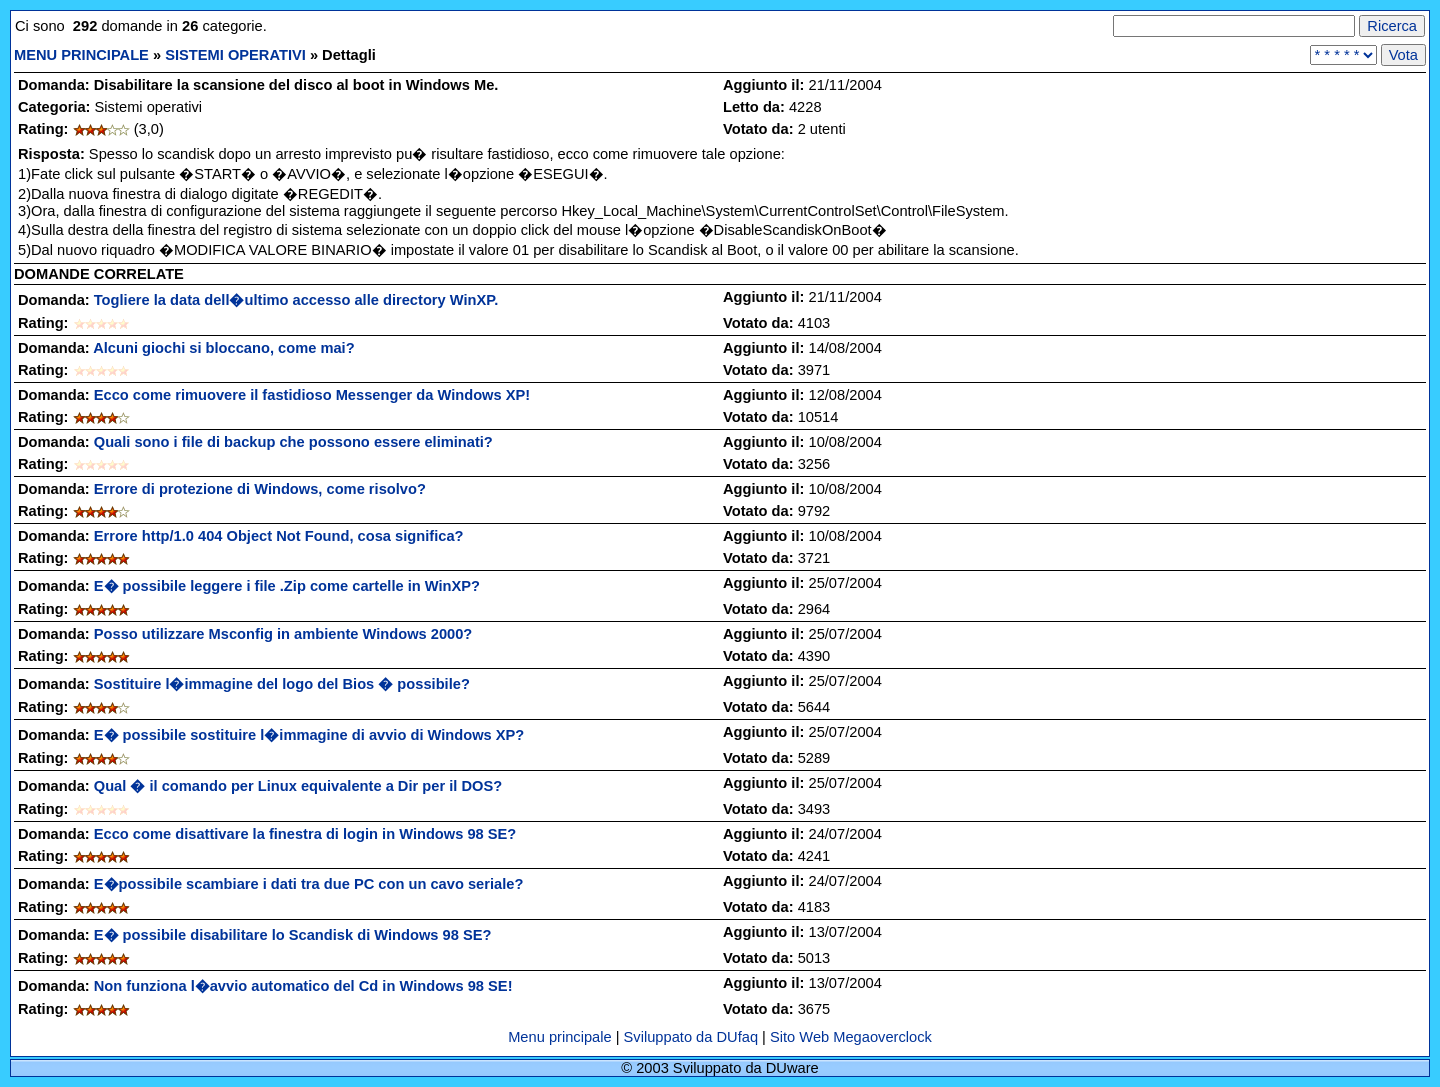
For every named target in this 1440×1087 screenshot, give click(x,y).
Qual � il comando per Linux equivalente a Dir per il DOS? (298, 786)
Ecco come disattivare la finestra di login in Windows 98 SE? (305, 834)
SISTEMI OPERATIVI (235, 55)
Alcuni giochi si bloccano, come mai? (223, 348)
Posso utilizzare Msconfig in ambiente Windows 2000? (283, 634)
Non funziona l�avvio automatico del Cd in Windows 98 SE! (303, 986)
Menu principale (562, 1037)
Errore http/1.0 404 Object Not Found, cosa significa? (279, 536)
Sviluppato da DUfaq (691, 1037)
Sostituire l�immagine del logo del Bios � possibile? (282, 684)
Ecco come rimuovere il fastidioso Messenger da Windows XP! (312, 395)
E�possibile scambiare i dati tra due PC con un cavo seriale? (309, 884)
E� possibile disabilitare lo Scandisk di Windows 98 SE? (293, 935)
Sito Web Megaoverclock (851, 1037)
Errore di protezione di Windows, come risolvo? (260, 489)
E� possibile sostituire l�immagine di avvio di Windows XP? (309, 735)
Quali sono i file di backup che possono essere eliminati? (293, 442)
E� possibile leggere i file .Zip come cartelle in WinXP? (287, 586)
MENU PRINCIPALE (81, 55)
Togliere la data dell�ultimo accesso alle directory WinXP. (296, 300)
